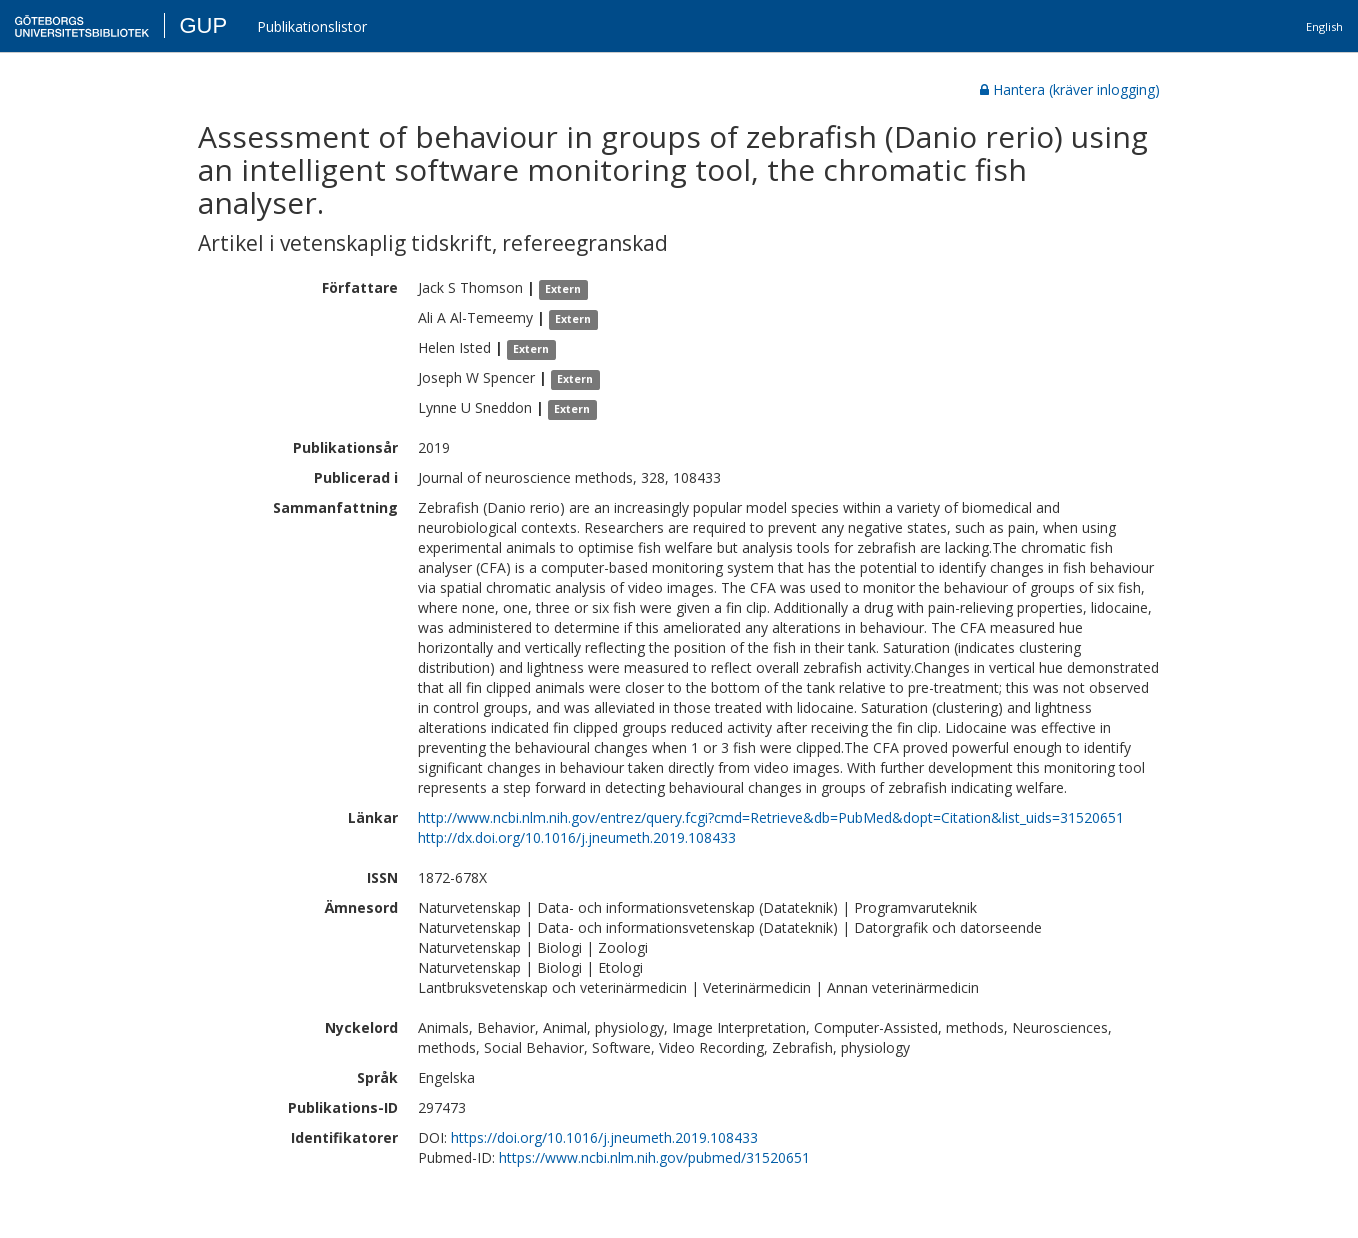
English (1324, 26)
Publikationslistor (312, 26)
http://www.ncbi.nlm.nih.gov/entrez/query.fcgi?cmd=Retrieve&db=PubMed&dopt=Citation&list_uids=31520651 (771, 817)
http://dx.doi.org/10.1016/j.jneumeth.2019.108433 (577, 837)
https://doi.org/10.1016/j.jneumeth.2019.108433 (604, 1137)
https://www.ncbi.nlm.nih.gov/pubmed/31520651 (654, 1157)
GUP (203, 25)
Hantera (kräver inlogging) (1070, 89)
